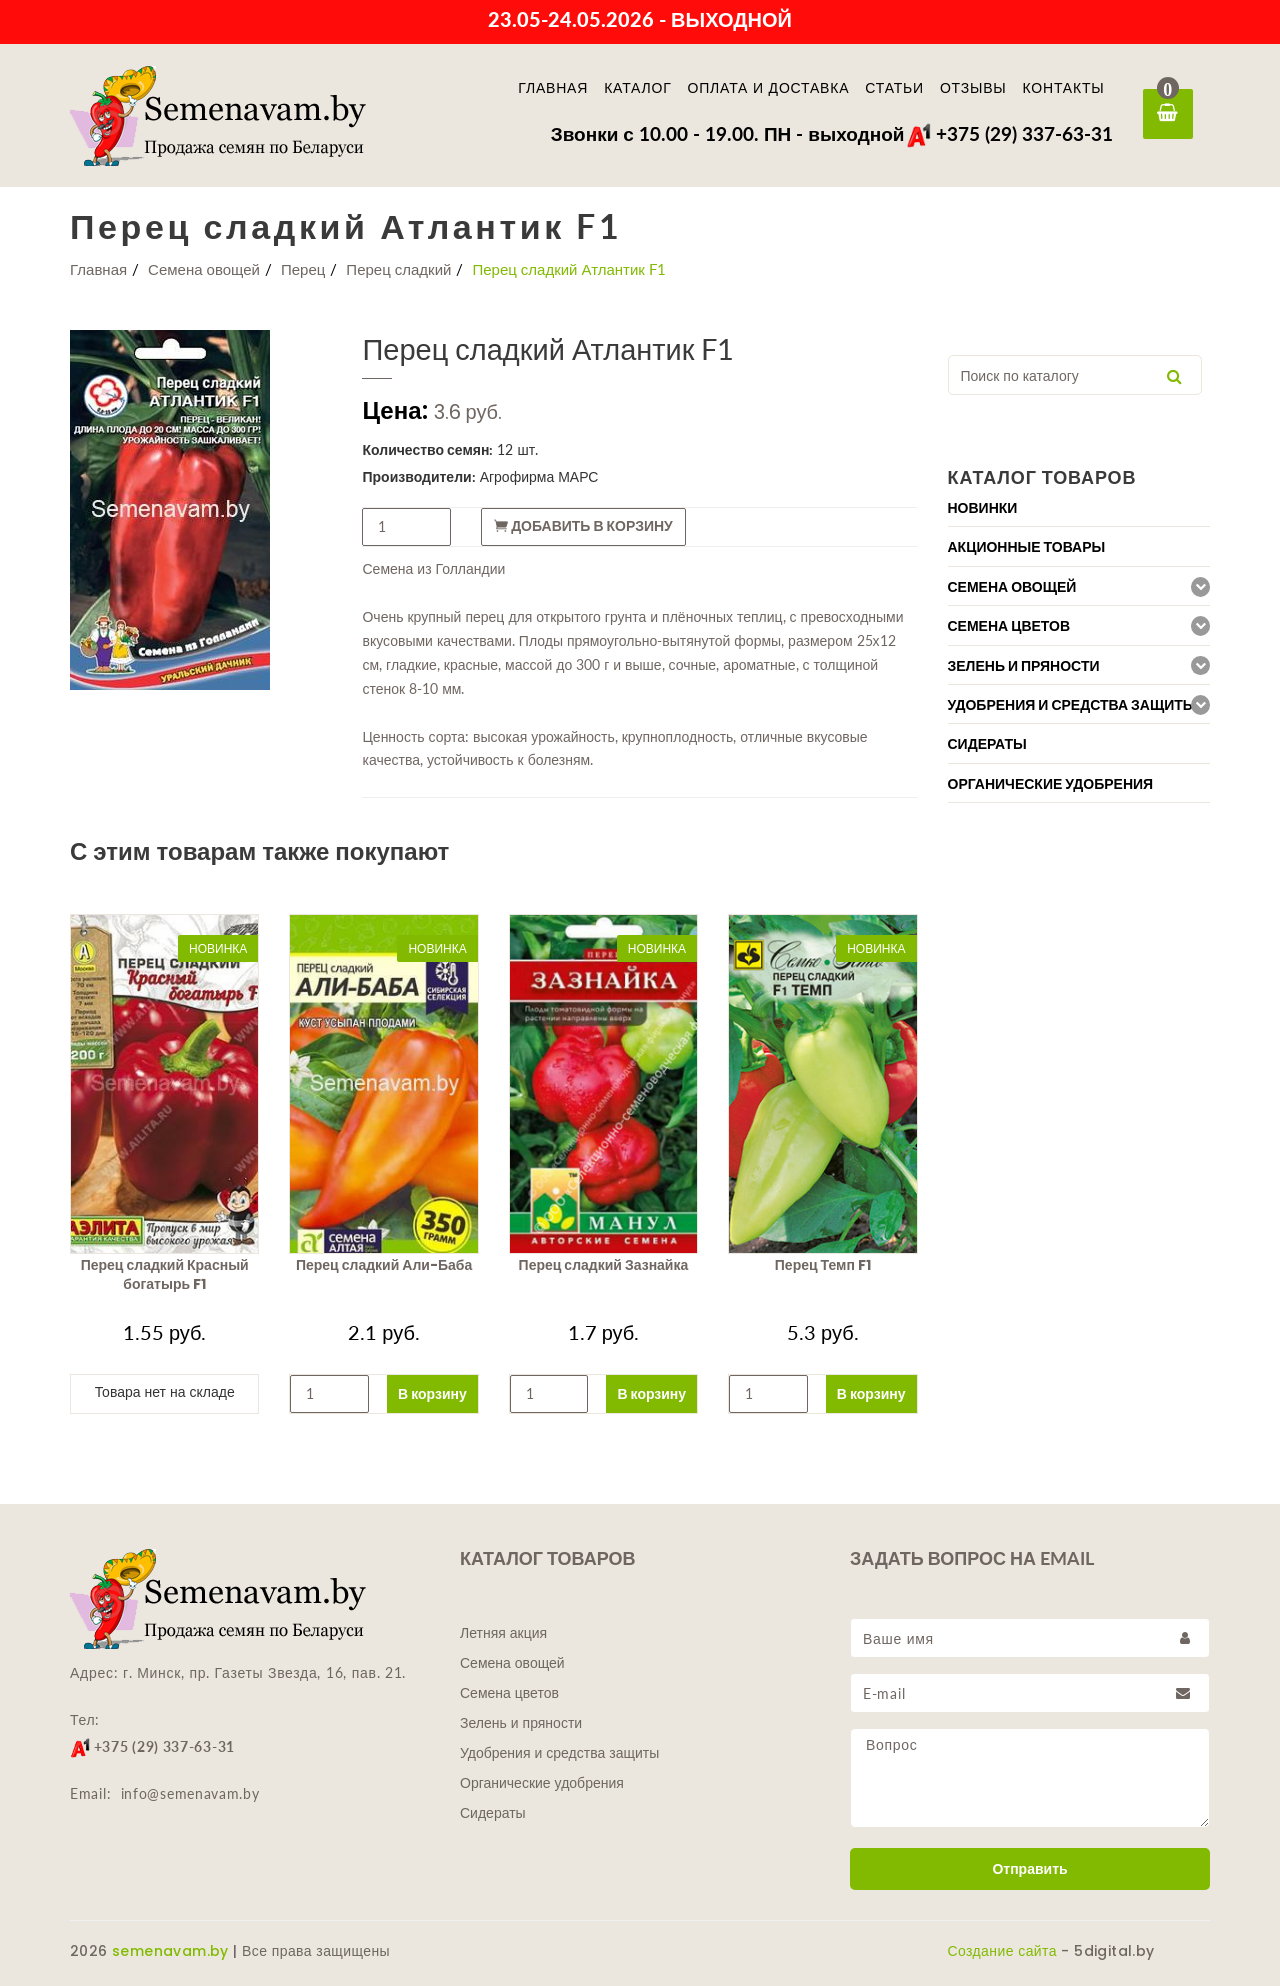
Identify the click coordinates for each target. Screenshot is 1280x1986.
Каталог (637, 88)
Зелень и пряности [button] (1024, 666)
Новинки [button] (983, 508)
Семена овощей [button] (1012, 587)
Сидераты (493, 1813)
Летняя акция (503, 1633)
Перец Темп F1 (823, 1265)
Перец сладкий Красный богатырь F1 (165, 1275)
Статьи (894, 88)
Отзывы (973, 88)
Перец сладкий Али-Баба (384, 1265)
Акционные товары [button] (1027, 547)
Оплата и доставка (769, 88)
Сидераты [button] (987, 744)
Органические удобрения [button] (1051, 784)
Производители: (418, 476)
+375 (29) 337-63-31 (1009, 133)
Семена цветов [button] (1009, 626)
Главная (553, 88)
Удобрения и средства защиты (559, 1753)
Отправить (1029, 1869)
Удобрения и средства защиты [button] (1072, 705)
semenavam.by (170, 1951)
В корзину (432, 1393)
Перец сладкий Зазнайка (604, 1265)
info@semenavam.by (190, 1793)
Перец (303, 269)
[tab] (1079, 507)
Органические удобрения (542, 1783)
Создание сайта (1002, 1951)
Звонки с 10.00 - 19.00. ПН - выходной (728, 133)
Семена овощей (204, 269)
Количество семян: (427, 449)
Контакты (1064, 88)
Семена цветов (509, 1693)
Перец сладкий (398, 269)
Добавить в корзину (583, 526)
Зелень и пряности (521, 1723)
